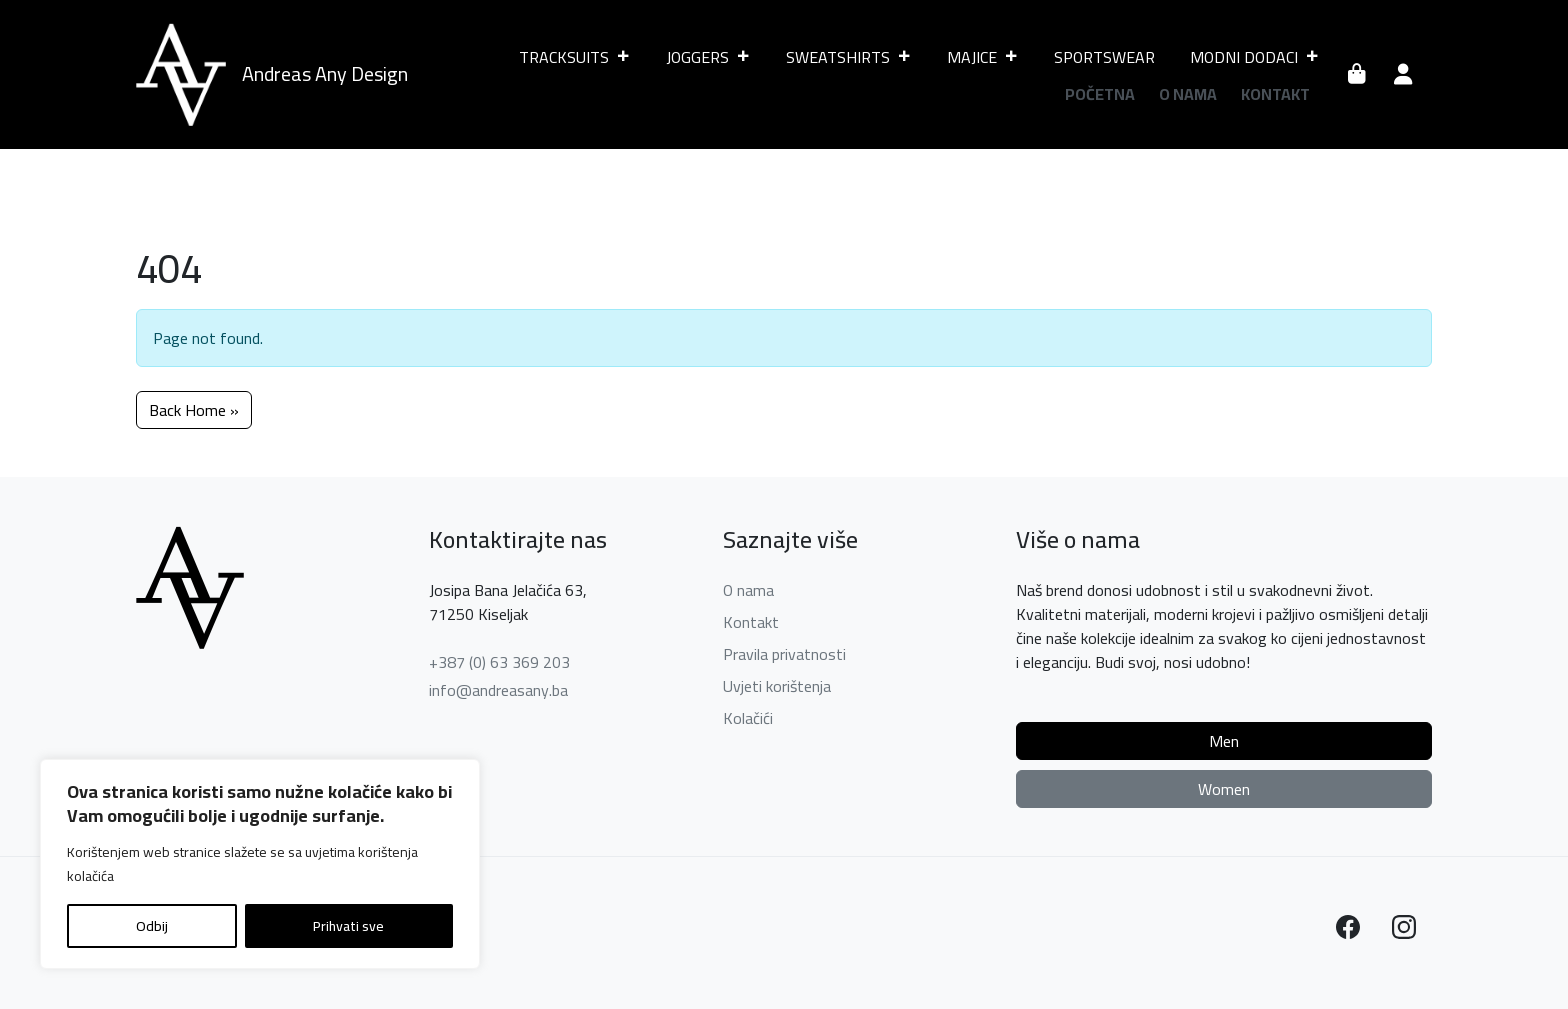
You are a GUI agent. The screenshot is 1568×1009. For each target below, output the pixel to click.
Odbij (152, 926)
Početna (1100, 94)
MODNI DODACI (1255, 57)
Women (1224, 789)
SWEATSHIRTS (849, 57)
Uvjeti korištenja (777, 686)
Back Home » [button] (194, 410)
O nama (1188, 94)
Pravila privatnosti (784, 654)
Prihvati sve (348, 926)
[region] (260, 864)
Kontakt (1275, 94)
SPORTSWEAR (1104, 57)
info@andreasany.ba (498, 690)
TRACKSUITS (575, 57)
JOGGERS (708, 57)
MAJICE (983, 57)
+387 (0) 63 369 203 (499, 662)
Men (1224, 741)
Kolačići (748, 718)
